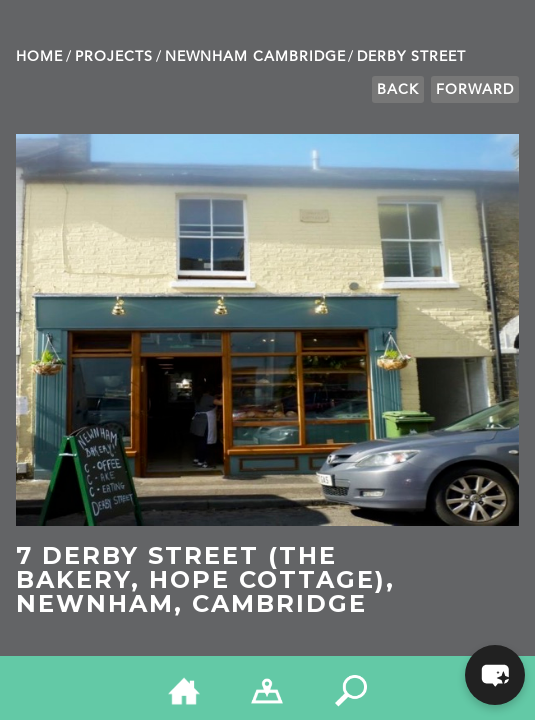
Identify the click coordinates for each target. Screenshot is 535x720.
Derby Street (411, 56)
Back (398, 89)
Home (39, 56)
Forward (475, 89)
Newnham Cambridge (255, 56)
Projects (114, 56)
